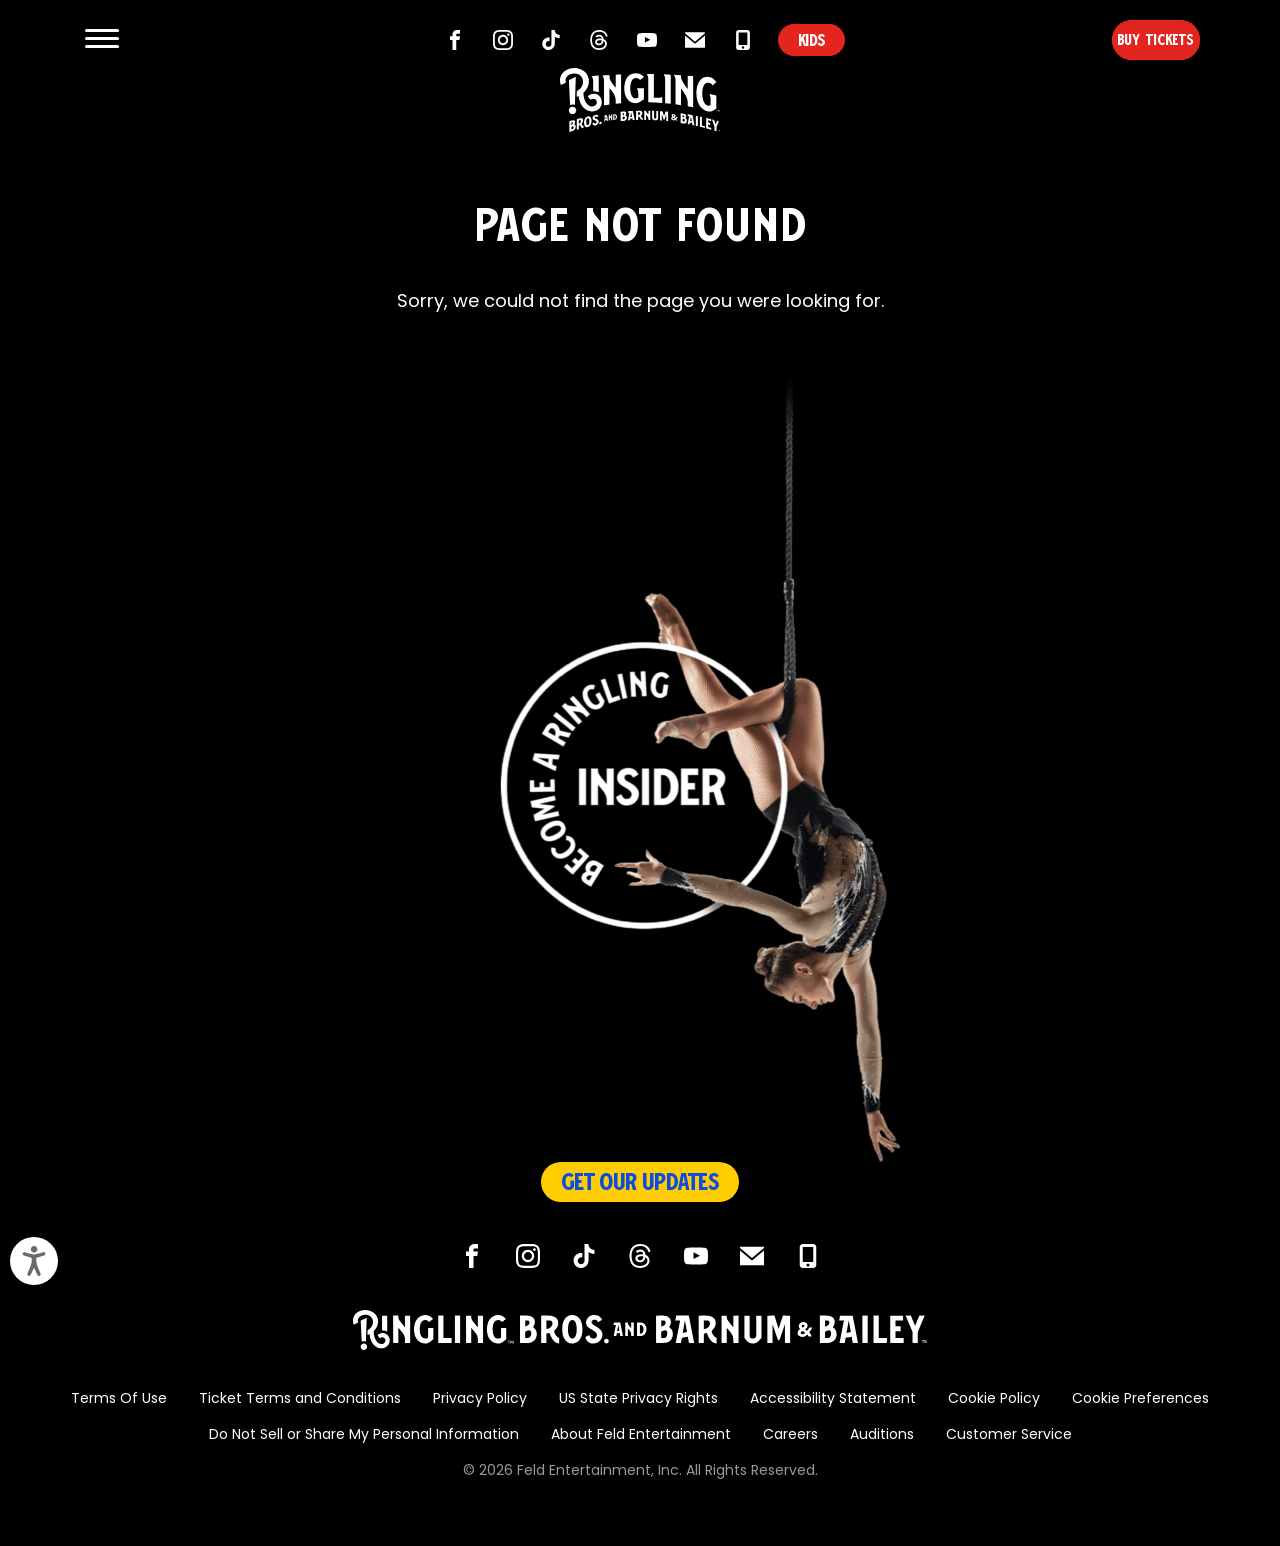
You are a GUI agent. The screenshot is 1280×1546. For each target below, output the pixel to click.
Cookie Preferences (1140, 1399)
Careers (790, 1435)
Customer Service (1009, 1435)
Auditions (882, 1435)
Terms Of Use (119, 1399)
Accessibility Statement (833, 1399)
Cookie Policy (994, 1399)
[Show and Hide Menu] (102, 40)
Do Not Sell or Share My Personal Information (364, 1435)
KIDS (811, 40)
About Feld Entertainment (641, 1435)
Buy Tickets (1123, 40)
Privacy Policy (480, 1399)
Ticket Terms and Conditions (300, 1399)
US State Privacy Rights (638, 1399)
